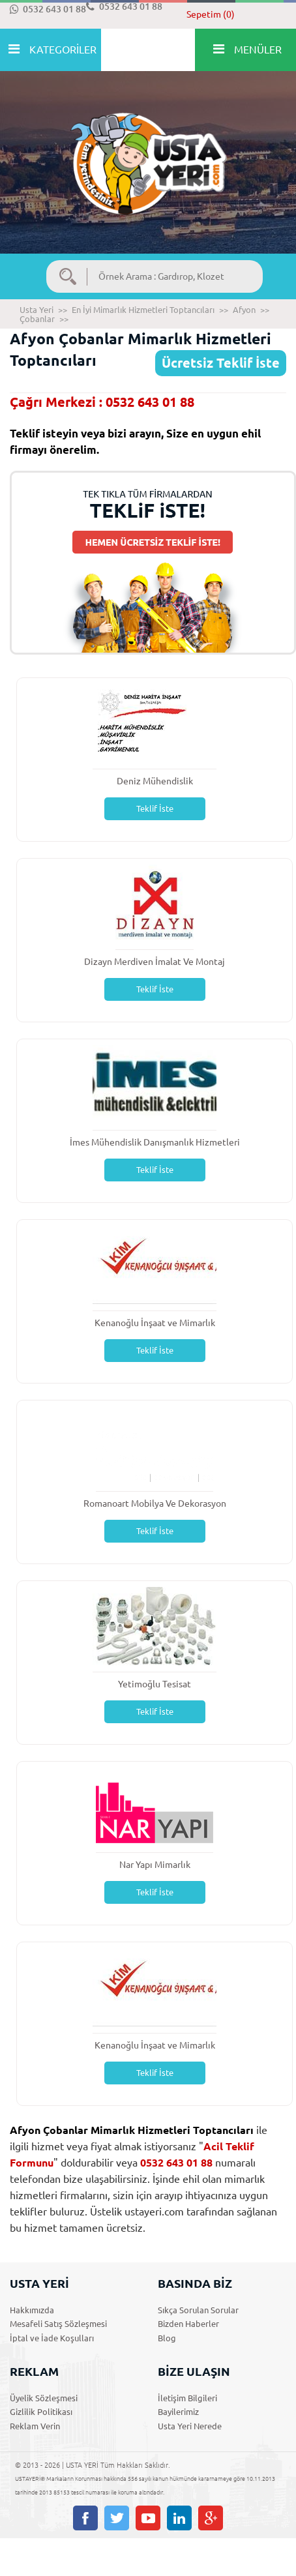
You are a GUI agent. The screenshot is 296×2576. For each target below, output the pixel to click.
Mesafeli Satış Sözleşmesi (58, 2323)
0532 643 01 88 (48, 9)
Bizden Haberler (188, 2323)
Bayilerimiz (178, 2411)
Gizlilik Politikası (41, 2411)
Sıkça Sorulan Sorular (198, 2310)
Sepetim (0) (210, 14)
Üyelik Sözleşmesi (44, 2398)
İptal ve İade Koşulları (52, 2338)
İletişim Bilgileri (187, 2398)
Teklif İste (154, 808)
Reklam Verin (35, 2426)
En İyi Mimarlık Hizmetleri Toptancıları (143, 309)
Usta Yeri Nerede (190, 2426)
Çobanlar (37, 318)
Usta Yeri (36, 309)
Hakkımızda (32, 2310)
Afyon (244, 309)
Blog (167, 2338)
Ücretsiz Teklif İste (221, 362)
